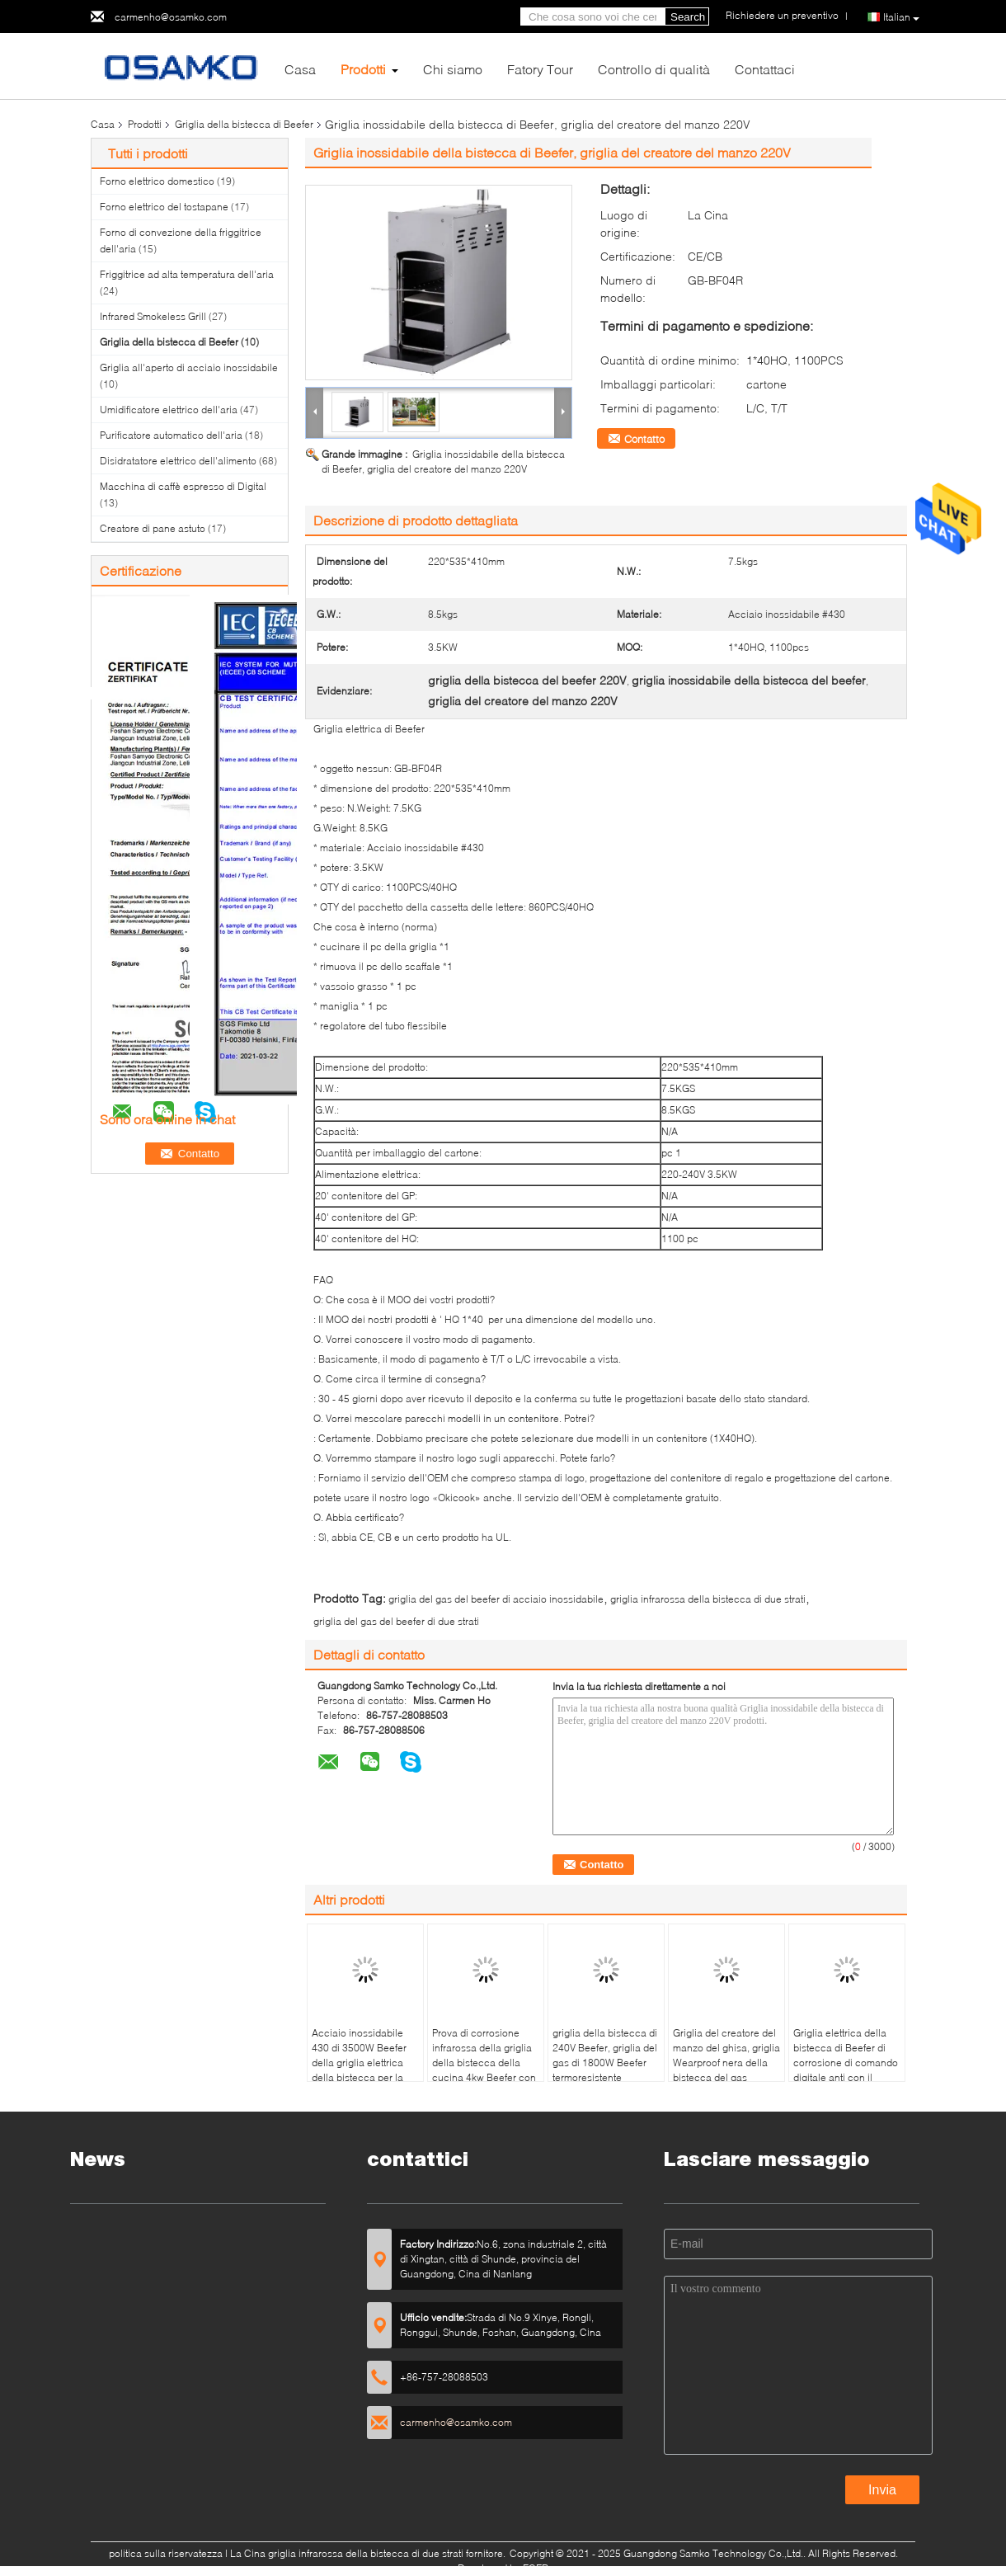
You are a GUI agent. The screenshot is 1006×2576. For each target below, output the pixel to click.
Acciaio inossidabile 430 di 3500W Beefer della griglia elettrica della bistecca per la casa (359, 2062)
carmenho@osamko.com (171, 17)
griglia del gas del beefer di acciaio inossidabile (496, 1599)
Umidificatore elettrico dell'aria (168, 409)
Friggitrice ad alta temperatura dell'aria (187, 274)
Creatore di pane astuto (152, 528)
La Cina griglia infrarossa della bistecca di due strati (346, 2553)
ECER (535, 2568)
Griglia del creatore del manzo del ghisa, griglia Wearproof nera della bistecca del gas (726, 2055)
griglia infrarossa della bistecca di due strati (708, 1599)
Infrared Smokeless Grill (153, 316)
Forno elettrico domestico (157, 181)
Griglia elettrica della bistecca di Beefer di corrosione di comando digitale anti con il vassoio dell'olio (845, 2062)
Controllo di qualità (654, 69)
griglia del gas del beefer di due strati (396, 1621)
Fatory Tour (540, 69)
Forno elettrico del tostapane (164, 206)
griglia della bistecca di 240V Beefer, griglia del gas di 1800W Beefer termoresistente (604, 2055)
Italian (901, 17)
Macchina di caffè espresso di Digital (183, 486)
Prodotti (363, 69)
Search (687, 17)
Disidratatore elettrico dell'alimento (178, 460)
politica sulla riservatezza (166, 2553)
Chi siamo (452, 69)
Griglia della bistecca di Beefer (244, 124)
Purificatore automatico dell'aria (171, 435)
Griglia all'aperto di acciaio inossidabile (189, 367)
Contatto (644, 438)
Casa (300, 69)
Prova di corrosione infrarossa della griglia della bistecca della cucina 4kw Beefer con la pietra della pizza (484, 2062)
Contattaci (765, 69)
